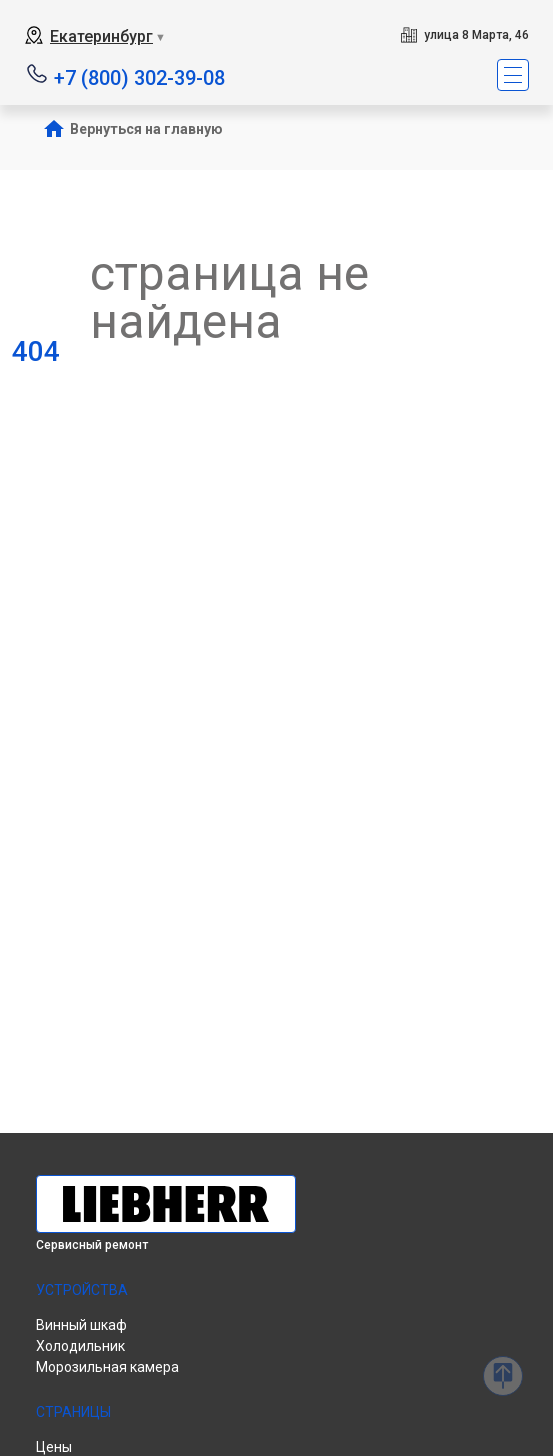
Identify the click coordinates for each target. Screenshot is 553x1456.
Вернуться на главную (146, 129)
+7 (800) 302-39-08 (139, 76)
